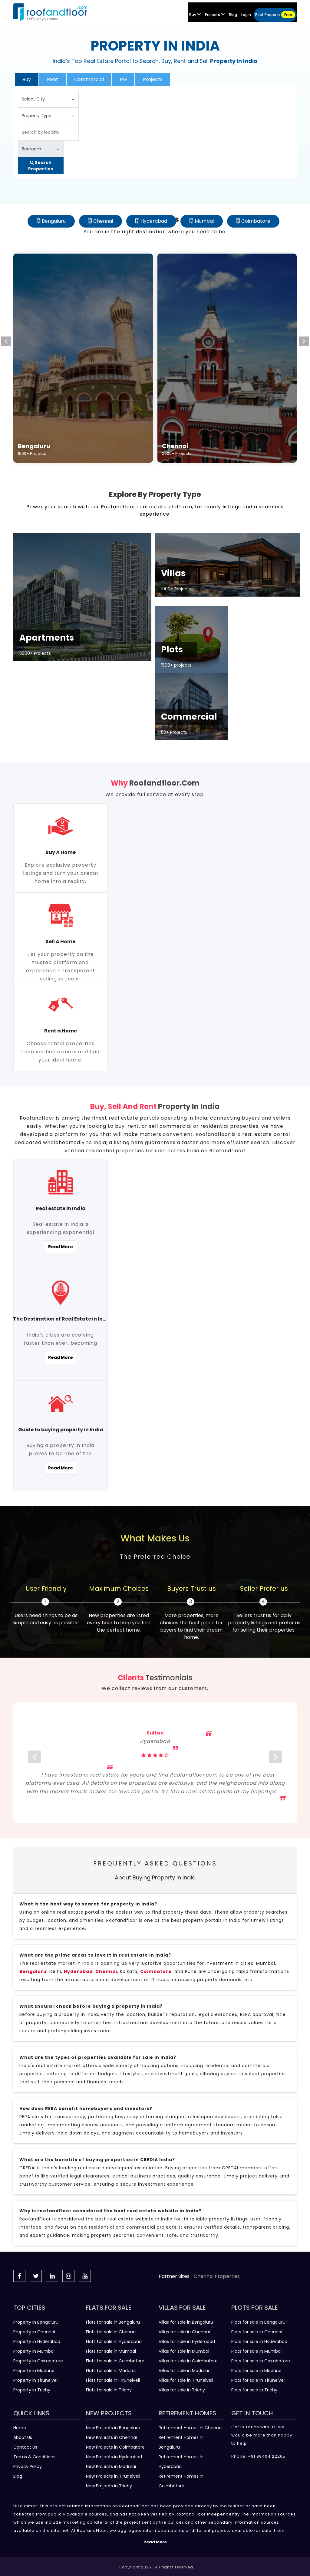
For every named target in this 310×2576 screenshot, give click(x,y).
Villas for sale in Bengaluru (186, 2322)
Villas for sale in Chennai (184, 2332)
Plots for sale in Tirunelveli (258, 2380)
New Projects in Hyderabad (114, 2457)
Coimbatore (255, 221)
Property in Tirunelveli (35, 2380)
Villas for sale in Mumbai (184, 2351)
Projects (215, 14)
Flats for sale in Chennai (111, 2332)
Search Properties (40, 165)
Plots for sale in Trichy (254, 2390)
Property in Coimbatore (38, 2361)
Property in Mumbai (33, 2351)
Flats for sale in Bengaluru (113, 2322)
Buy (195, 14)
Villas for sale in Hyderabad (187, 2341)
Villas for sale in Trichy (182, 2390)
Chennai (103, 221)
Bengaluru (54, 221)
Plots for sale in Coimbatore (260, 2361)
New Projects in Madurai (111, 2466)
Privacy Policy (27, 2466)
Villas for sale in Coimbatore (188, 2361)
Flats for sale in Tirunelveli (113, 2380)
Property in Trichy (31, 2390)
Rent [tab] (52, 79)
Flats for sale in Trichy (109, 2390)
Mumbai (204, 221)
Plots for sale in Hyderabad (259, 2341)
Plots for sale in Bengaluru (258, 2322)
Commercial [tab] (89, 79)
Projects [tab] (153, 79)
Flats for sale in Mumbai (111, 2351)
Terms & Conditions (34, 2457)
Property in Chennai (34, 2332)
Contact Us (25, 2447)
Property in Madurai (33, 2371)
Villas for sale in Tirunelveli (186, 2380)
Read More (60, 1247)
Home (19, 2428)
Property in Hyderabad (36, 2341)
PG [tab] (123, 79)
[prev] (34, 1762)
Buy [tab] (26, 79)
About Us (22, 2437)
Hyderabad (153, 221)
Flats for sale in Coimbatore (115, 2361)
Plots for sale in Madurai (256, 2371)
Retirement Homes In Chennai (191, 2428)
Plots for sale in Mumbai (256, 2351)
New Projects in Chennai (111, 2437)
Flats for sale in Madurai (111, 2371)
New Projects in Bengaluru (113, 2428)
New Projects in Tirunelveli (113, 2476)
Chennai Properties (217, 2276)
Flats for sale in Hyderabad (114, 2341)
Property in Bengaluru (35, 2322)
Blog (17, 2476)
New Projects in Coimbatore (115, 2447)
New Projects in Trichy (109, 2486)
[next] (275, 1762)
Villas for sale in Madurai (184, 2371)
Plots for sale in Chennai (256, 2332)
